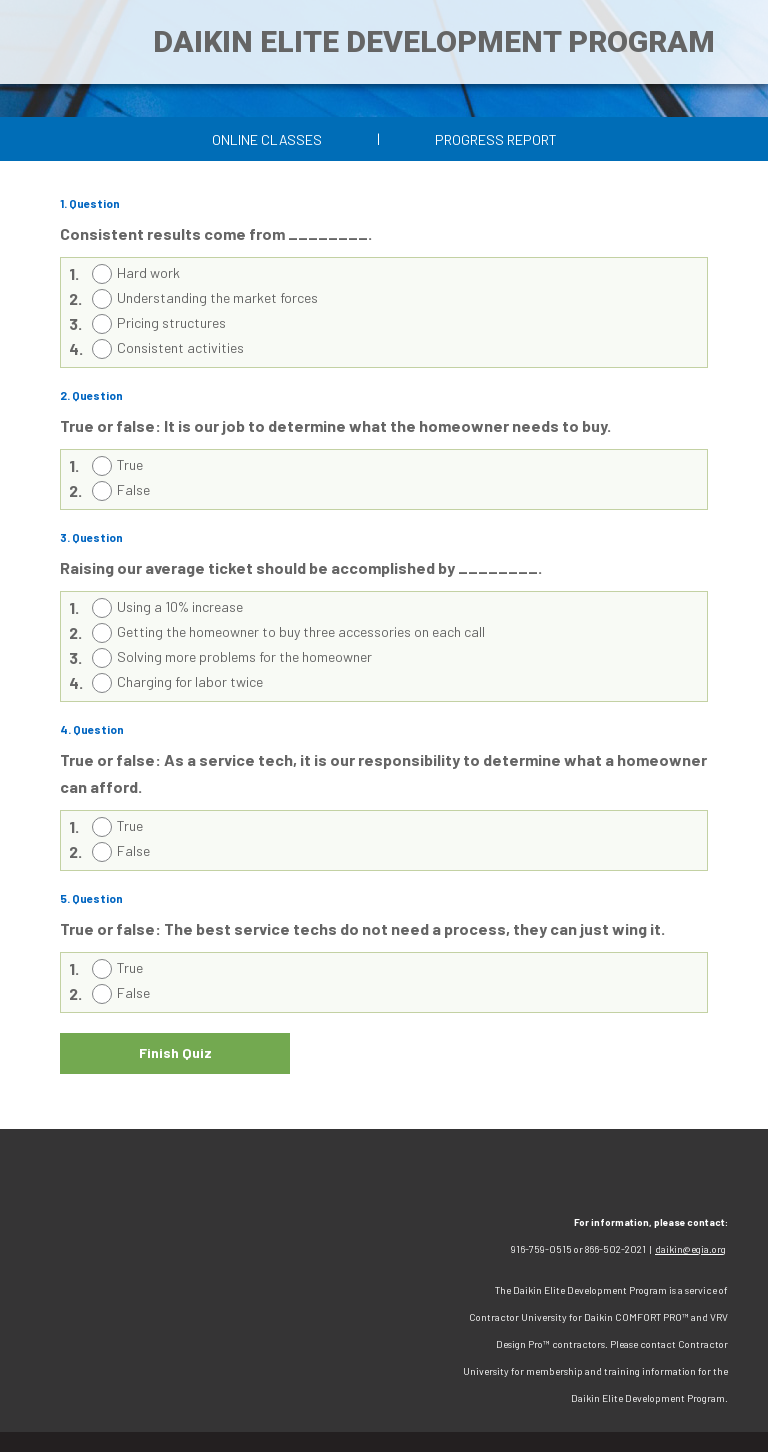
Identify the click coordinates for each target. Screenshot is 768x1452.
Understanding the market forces (217, 297)
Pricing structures (171, 322)
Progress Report (496, 139)
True (130, 464)
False (133, 489)
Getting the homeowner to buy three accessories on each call (301, 631)
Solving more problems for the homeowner (244, 656)
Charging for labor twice (190, 681)
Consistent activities (180, 347)
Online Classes (267, 139)
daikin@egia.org (690, 1249)
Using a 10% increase (180, 606)
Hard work (148, 272)
